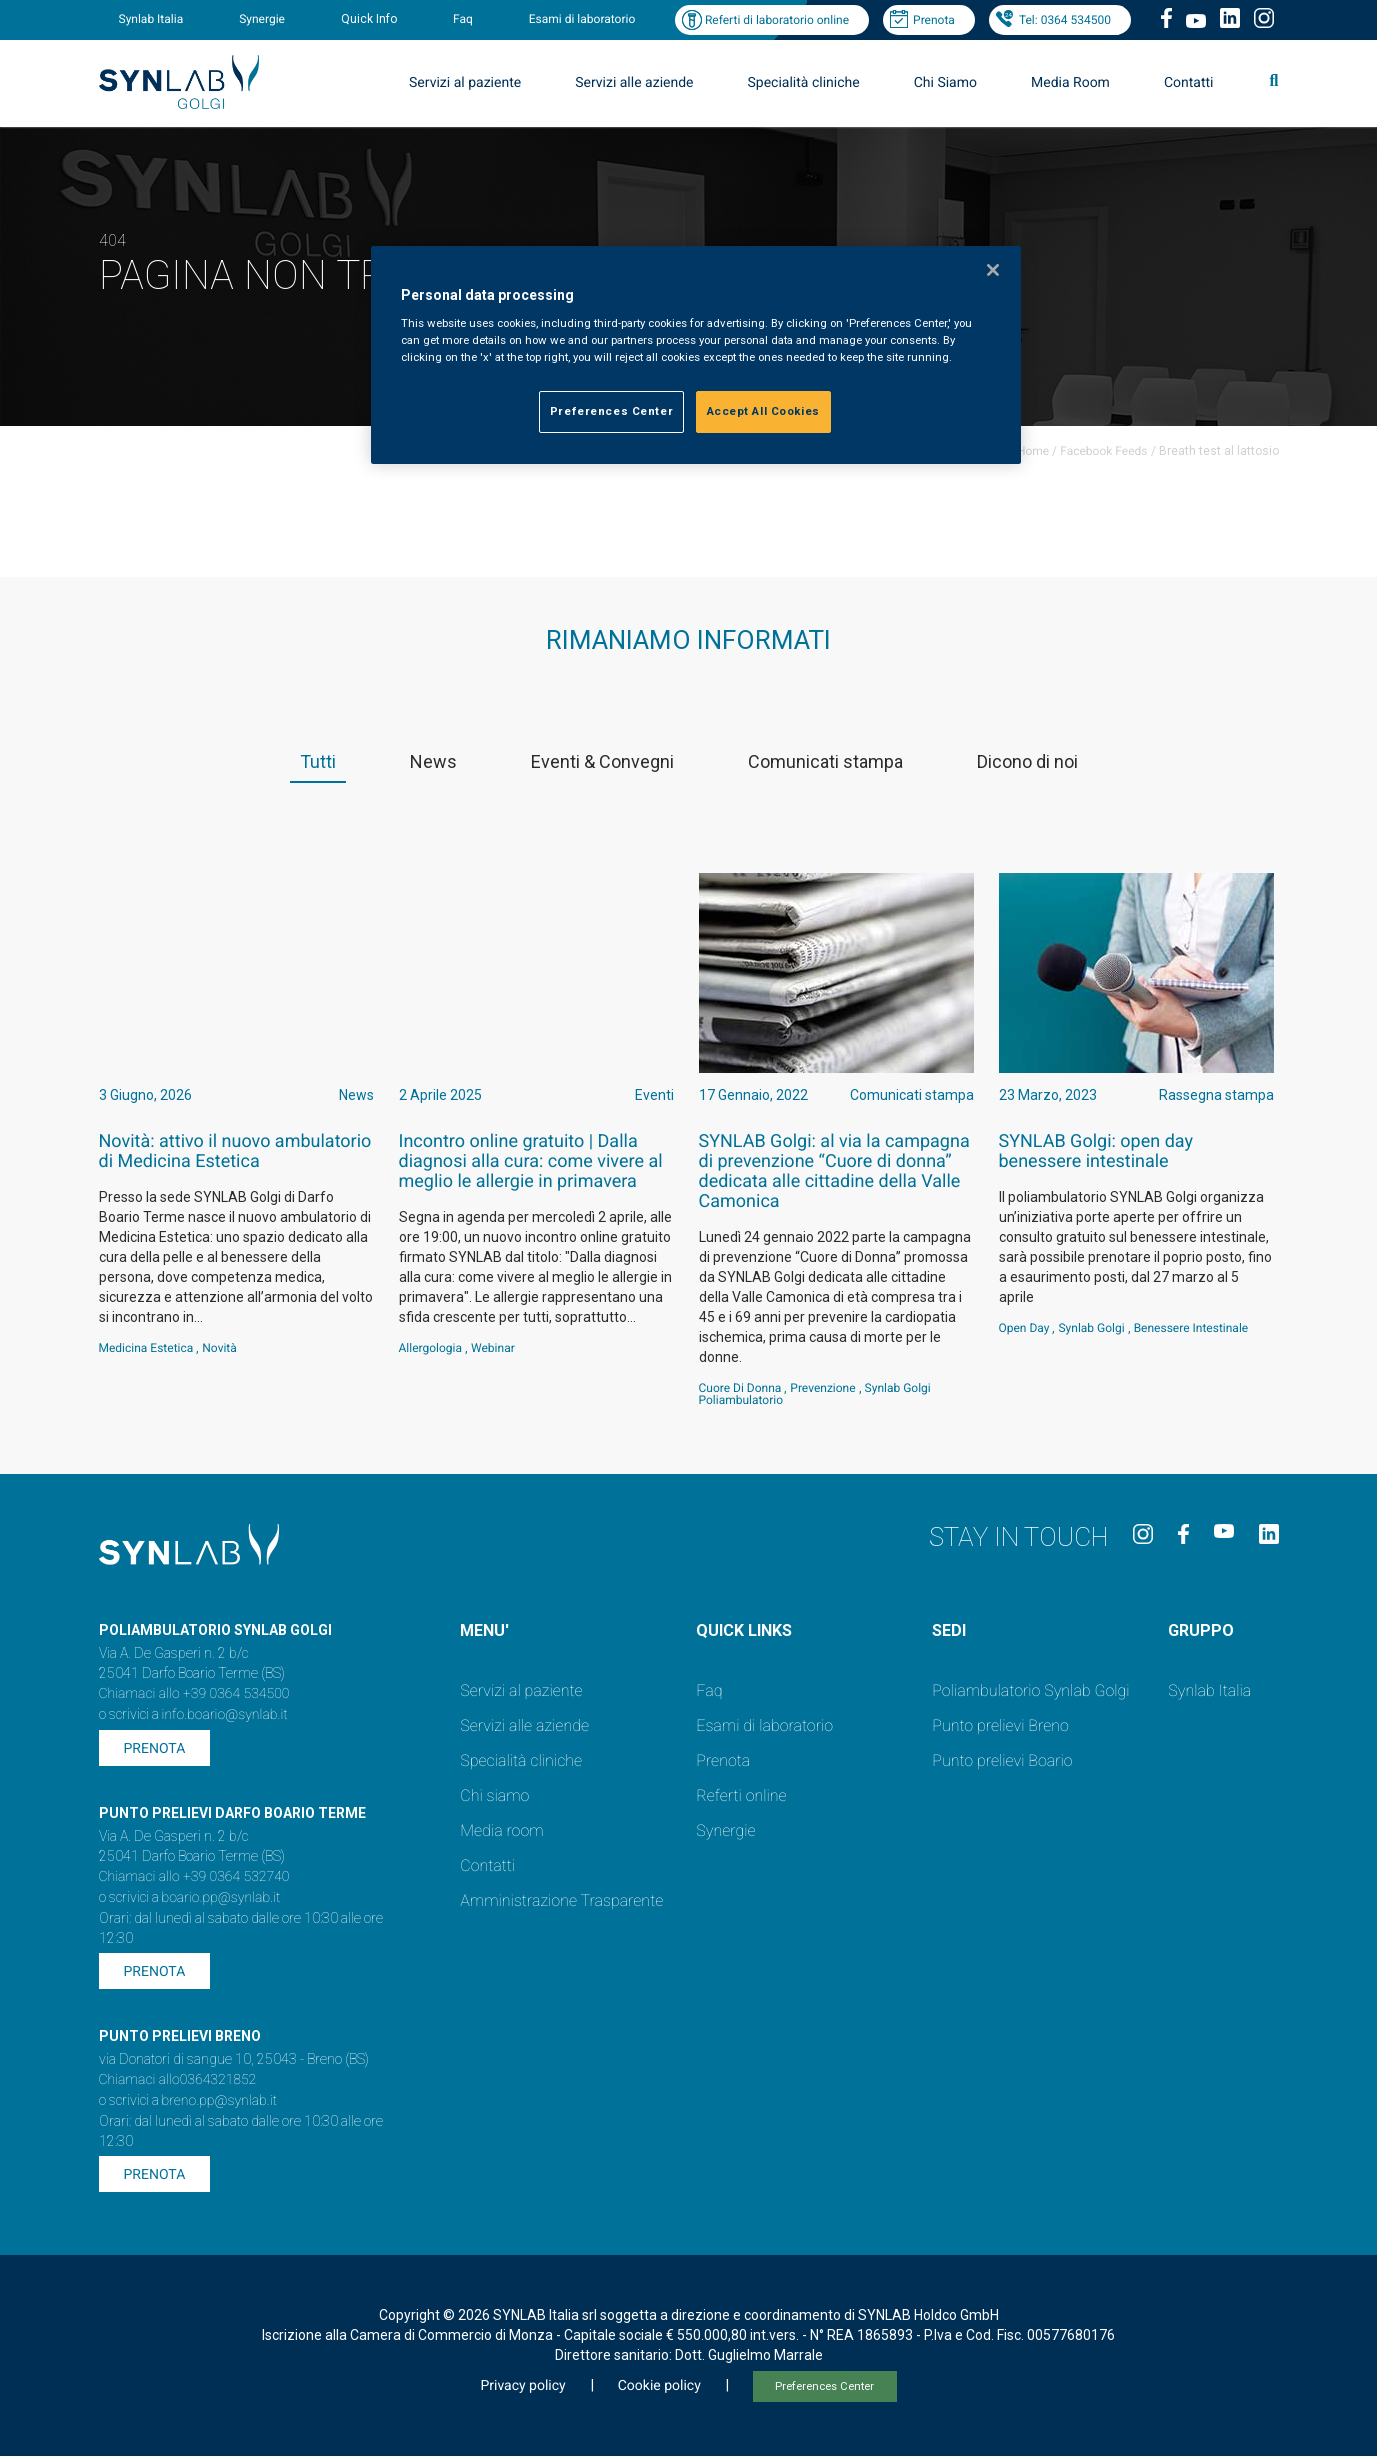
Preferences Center (824, 2386)
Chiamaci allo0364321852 (178, 2080)
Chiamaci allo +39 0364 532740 (194, 1877)
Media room (501, 1830)
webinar (493, 1348)
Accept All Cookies (763, 411)
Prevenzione (822, 1388)
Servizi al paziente (465, 83)
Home (1033, 451)
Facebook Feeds (1103, 451)
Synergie (262, 19)
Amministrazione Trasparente (561, 1900)
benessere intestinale (1191, 1328)
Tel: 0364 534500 (1065, 20)
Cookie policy (659, 2386)
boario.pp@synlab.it (221, 1898)
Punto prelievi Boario (1002, 1760)
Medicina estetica (146, 1348)
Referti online (741, 1795)
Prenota (934, 20)
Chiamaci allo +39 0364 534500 (194, 1694)
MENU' (484, 1630)
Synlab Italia (151, 19)
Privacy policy (522, 2386)
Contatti (1189, 83)
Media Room (1070, 83)
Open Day (1024, 1328)
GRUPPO (1201, 1630)
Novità (219, 1348)
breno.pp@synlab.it (220, 2101)
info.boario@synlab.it (225, 1715)
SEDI (949, 1630)
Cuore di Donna (740, 1388)
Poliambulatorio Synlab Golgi (1030, 1690)
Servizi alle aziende (634, 83)
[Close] (993, 270)
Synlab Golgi (1091, 1328)
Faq (463, 19)
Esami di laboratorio (582, 19)
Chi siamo (494, 1795)
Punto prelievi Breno (1000, 1725)
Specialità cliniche (804, 83)
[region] (696, 355)
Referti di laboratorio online (777, 20)
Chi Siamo (945, 83)
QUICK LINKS (744, 1630)
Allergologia (431, 1348)
